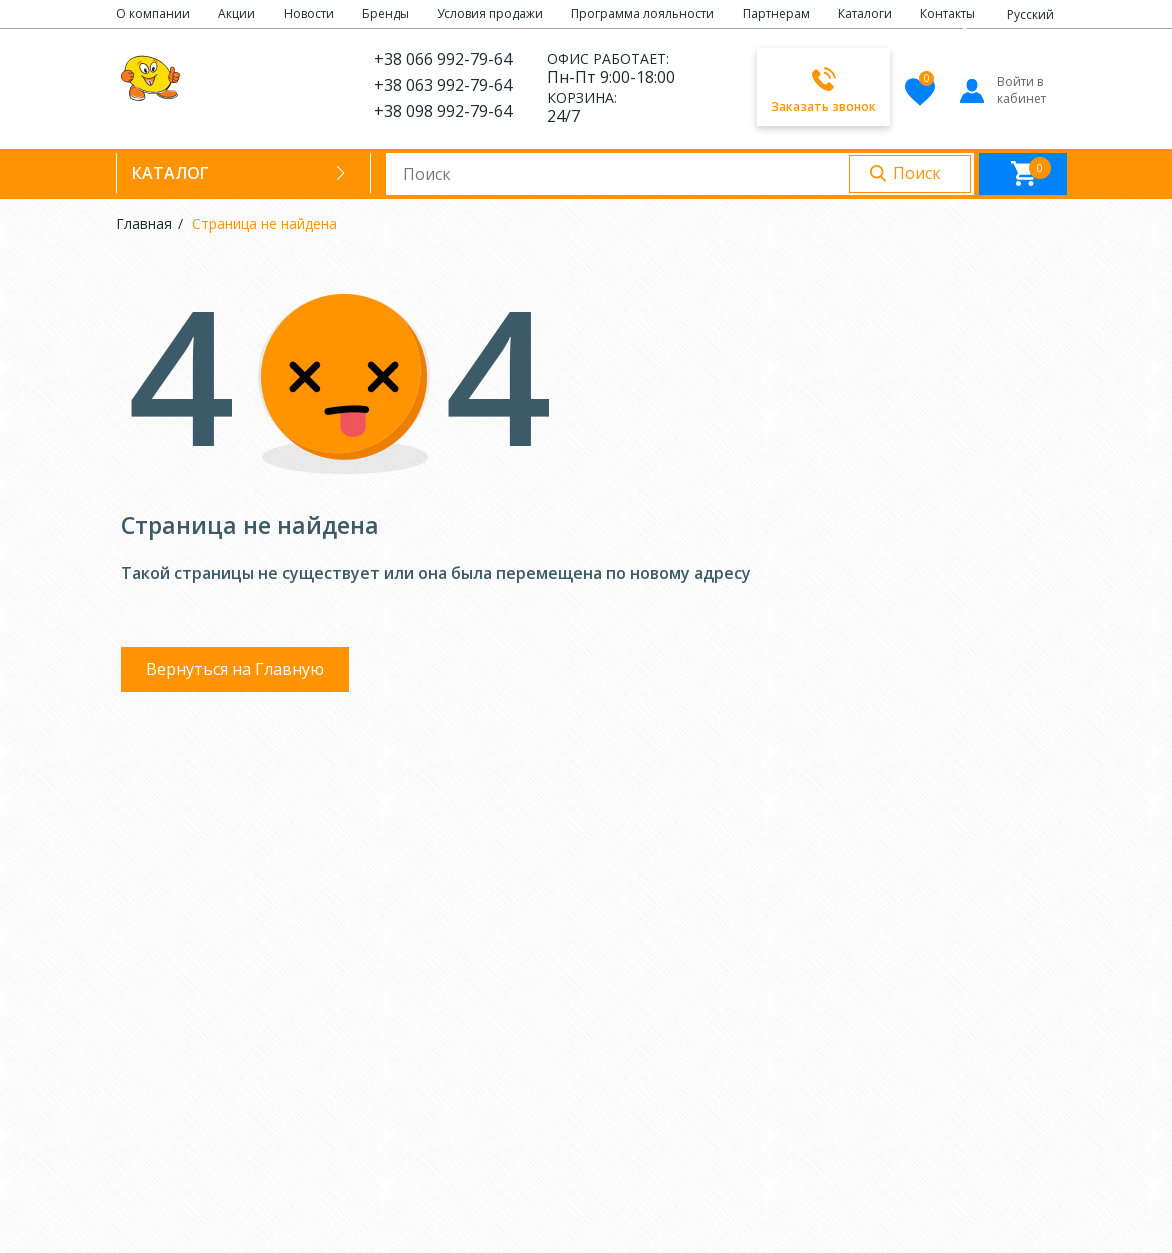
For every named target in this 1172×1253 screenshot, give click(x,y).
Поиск (917, 173)
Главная (144, 223)
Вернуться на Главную (235, 669)
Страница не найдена (264, 223)
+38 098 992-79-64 (443, 111)
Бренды (385, 13)
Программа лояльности (642, 13)
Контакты (947, 13)
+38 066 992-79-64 (443, 59)
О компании (153, 13)
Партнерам (776, 13)
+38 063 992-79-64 (443, 85)
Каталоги (865, 13)
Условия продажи (490, 13)
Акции (236, 13)
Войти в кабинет (1001, 90)
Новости (309, 13)
